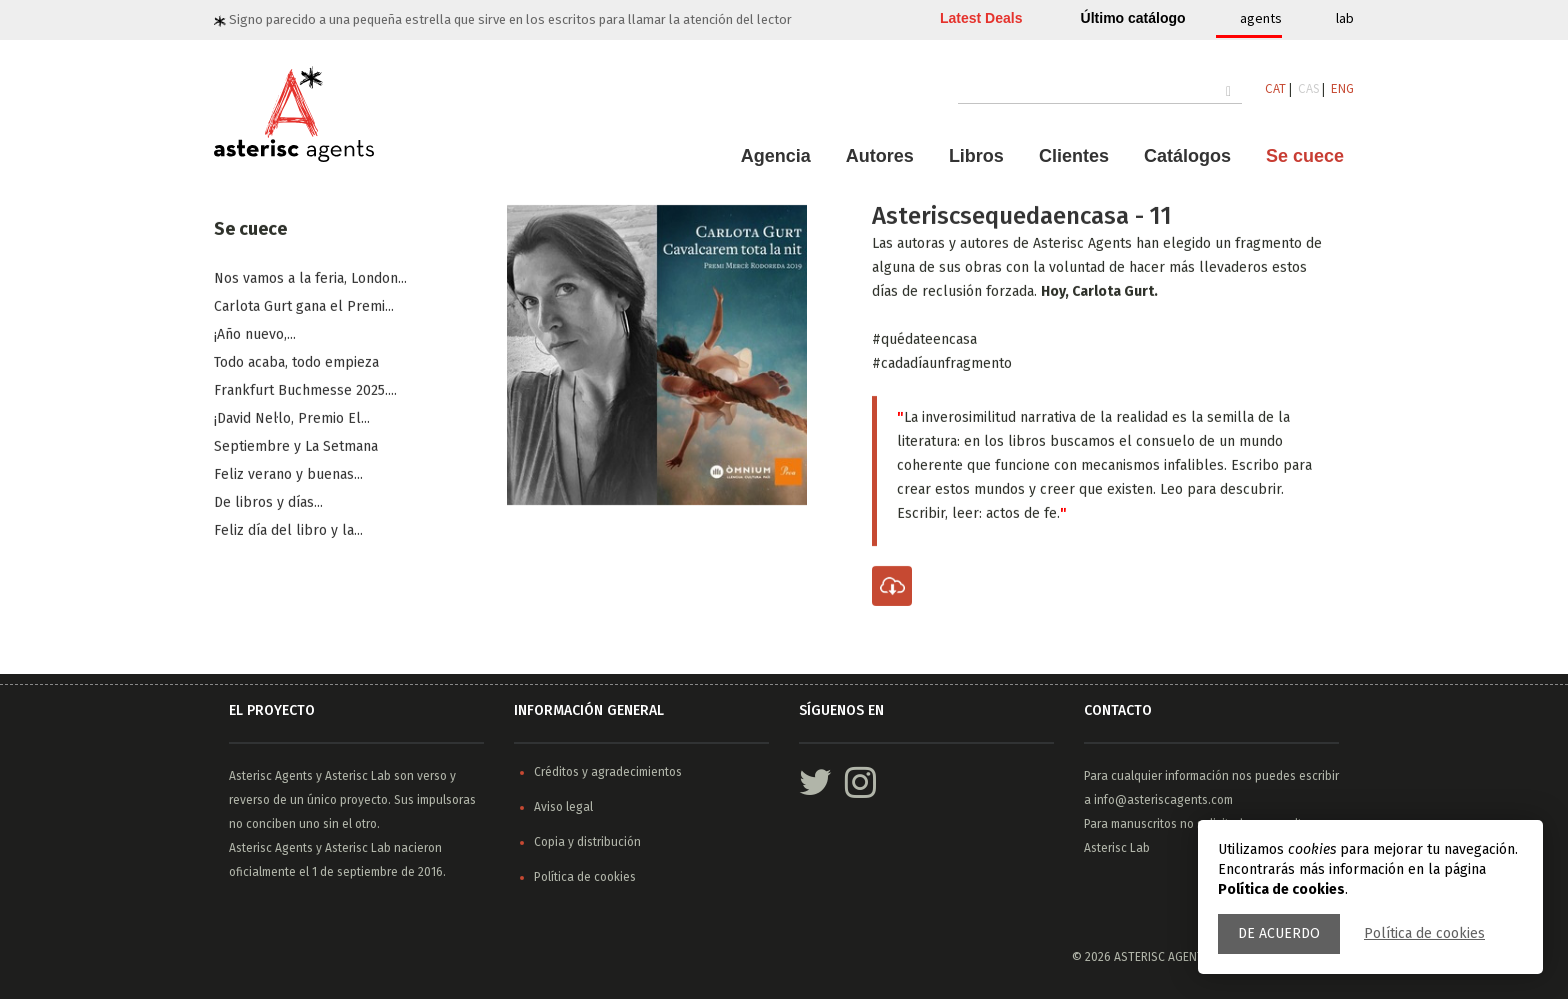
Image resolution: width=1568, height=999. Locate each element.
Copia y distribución (587, 842)
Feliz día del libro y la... (288, 531)
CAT (1275, 88)
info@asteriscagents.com (1163, 800)
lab (1345, 18)
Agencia (776, 156)
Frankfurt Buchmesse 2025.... (305, 391)
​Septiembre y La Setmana (296, 447)
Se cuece (1305, 156)
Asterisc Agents (271, 776)
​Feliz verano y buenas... (288, 475)
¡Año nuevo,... (255, 335)
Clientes (1074, 156)
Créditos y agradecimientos (608, 772)
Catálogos (1187, 156)
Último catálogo (1133, 18)
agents (1261, 18)
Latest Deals (981, 18)
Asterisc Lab (358, 776)
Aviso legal (563, 807)
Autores (880, 156)
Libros (976, 156)
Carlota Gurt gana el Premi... (304, 307)
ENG (1342, 88)
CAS (1308, 88)
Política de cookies (1424, 933)
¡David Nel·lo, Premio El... (292, 419)
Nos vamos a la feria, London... (310, 279)
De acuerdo (1279, 933)
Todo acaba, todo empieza (296, 363)
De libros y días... (268, 503)
